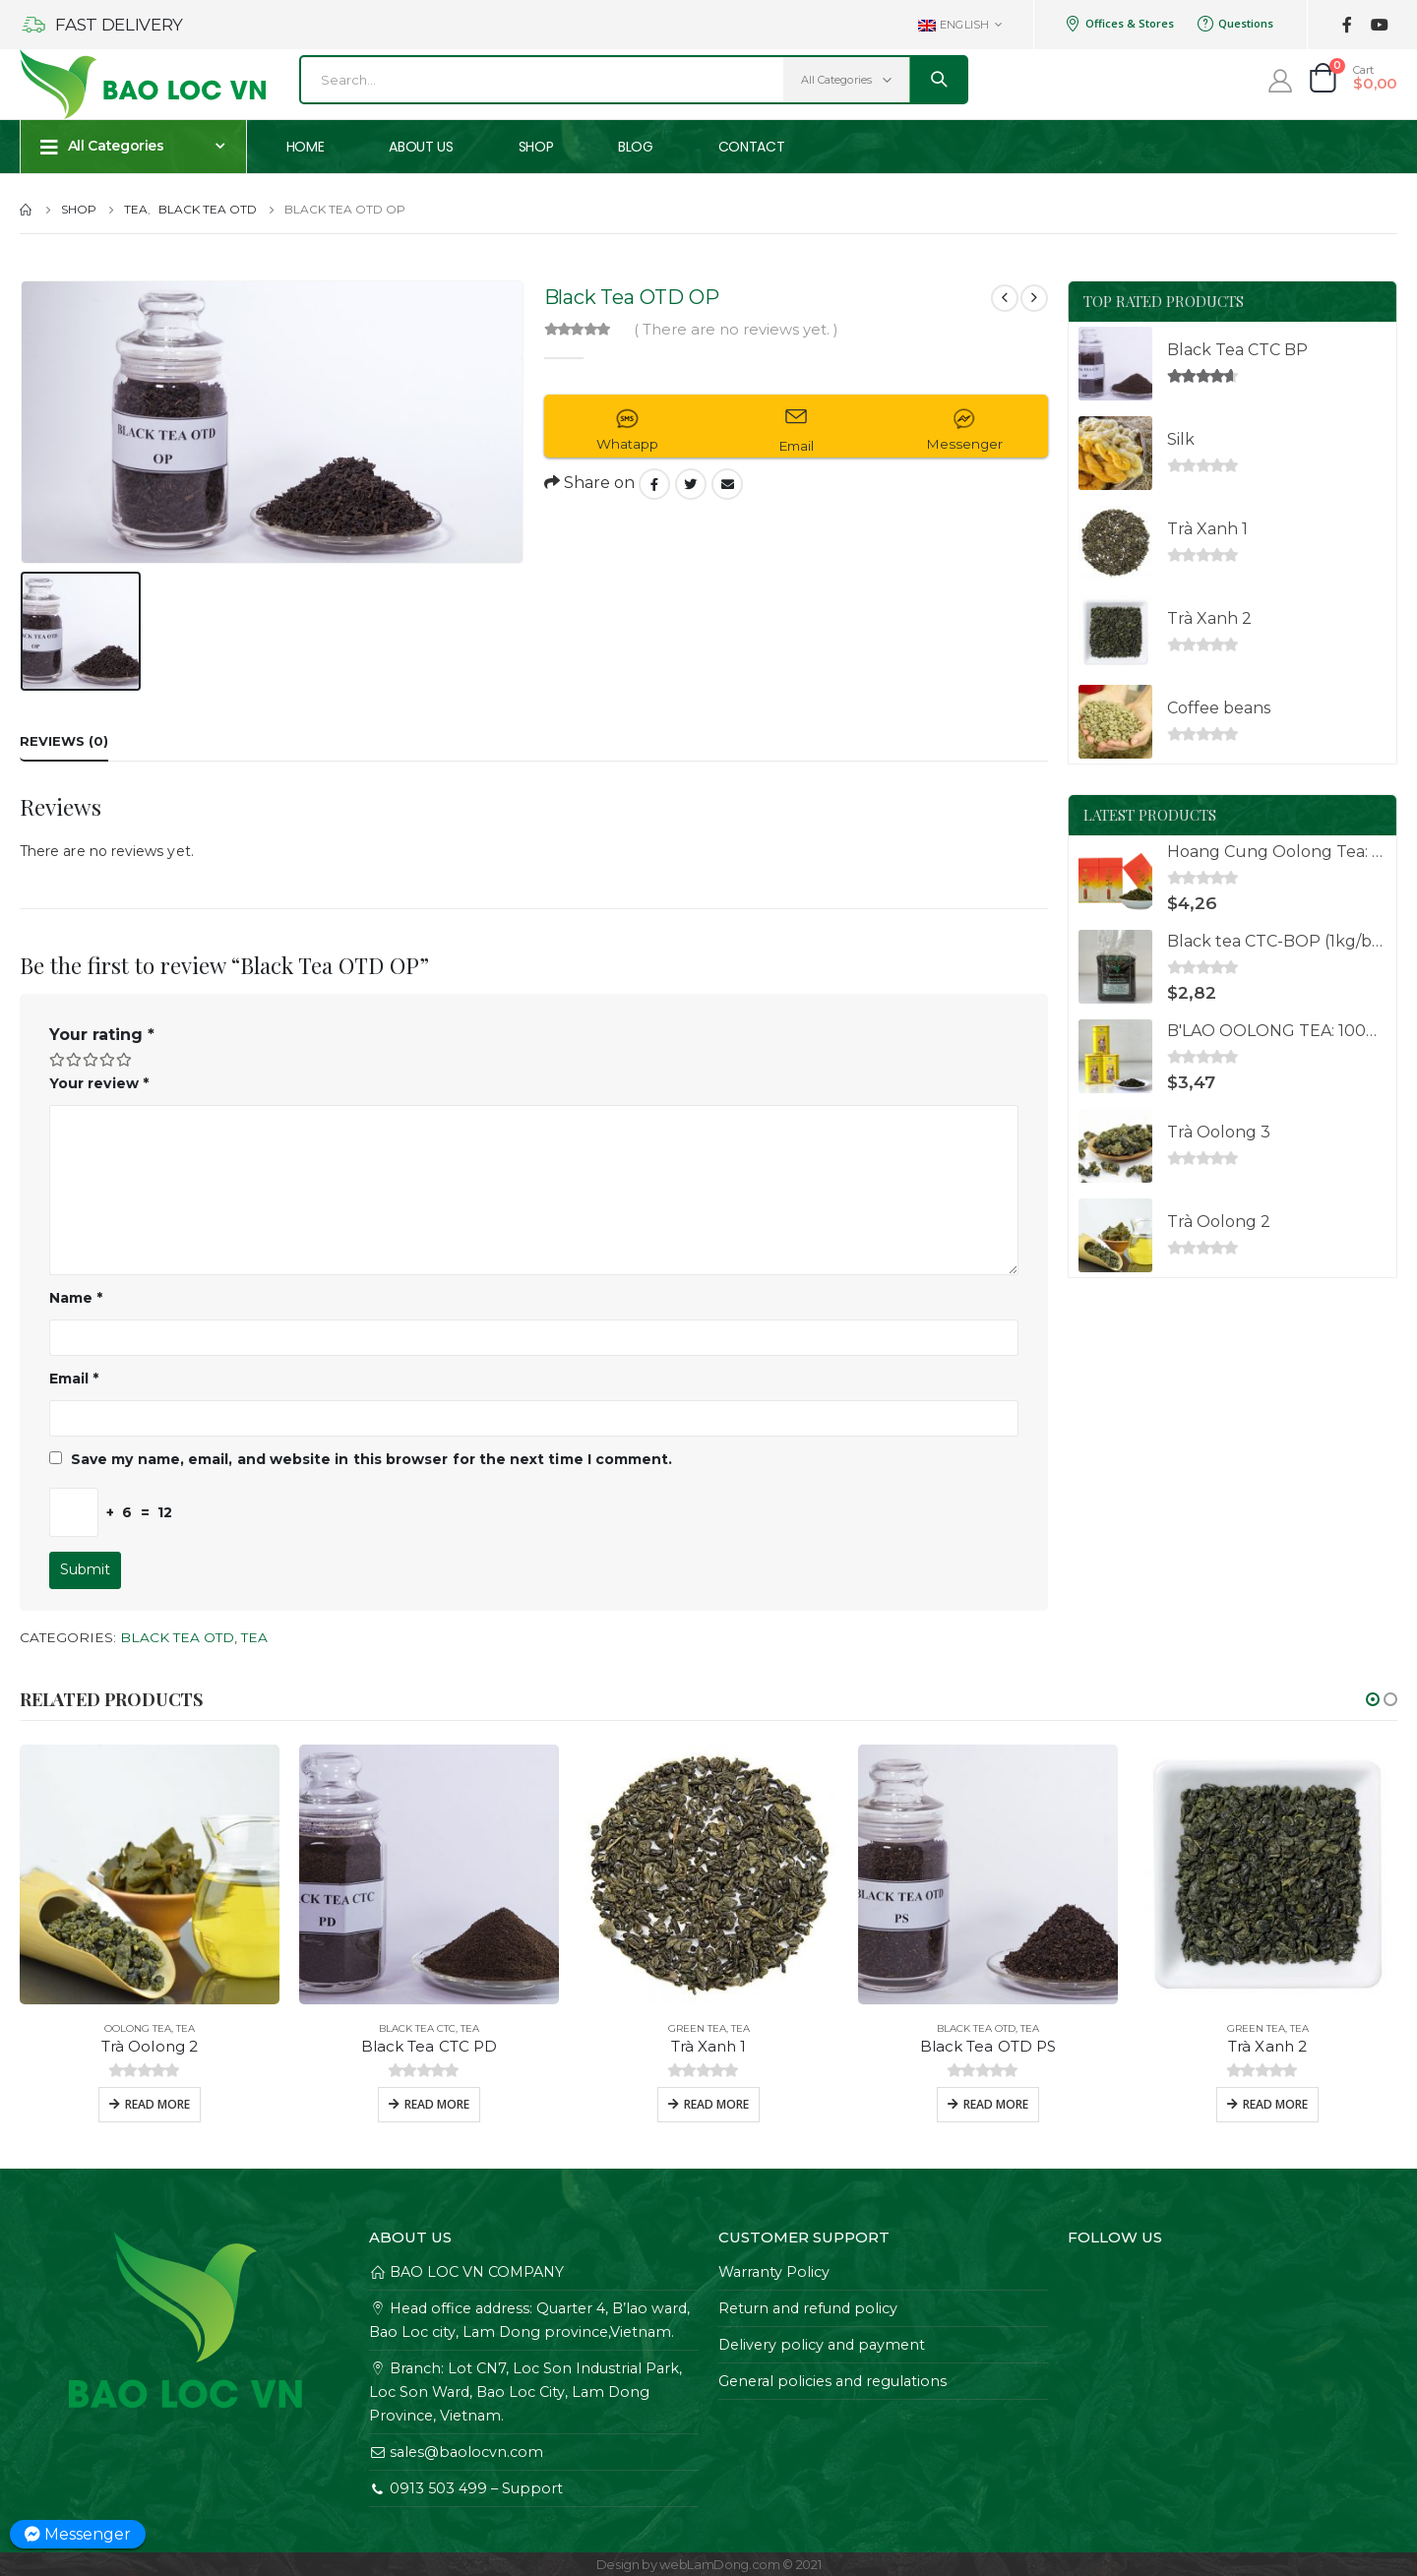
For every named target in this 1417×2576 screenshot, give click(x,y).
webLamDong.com (719, 2564)
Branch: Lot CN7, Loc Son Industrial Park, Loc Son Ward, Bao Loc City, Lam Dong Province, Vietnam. (525, 2392)
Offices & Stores (1119, 23)
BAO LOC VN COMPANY (466, 2272)
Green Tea (697, 2028)
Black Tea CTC (417, 2028)
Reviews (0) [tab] (64, 741)
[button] (1373, 1699)
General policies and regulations (832, 2381)
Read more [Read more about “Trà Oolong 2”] (157, 2104)
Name (75, 1298)
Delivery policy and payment (821, 2345)
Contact (751, 146)
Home (305, 146)
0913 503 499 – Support (466, 2488)
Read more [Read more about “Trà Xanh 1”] (716, 2104)
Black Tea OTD (177, 1637)
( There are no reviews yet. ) (735, 329)
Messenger (78, 2534)
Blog (635, 146)
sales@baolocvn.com (456, 2452)
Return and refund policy (807, 2308)
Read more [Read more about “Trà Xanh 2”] (1275, 2104)
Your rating (101, 1034)
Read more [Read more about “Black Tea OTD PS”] (995, 2104)
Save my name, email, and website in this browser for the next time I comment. (371, 1459)
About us (421, 146)
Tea (254, 1637)
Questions (1235, 23)
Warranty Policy (774, 2272)
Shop (536, 146)
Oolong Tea (137, 2028)
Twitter (691, 484)
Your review (99, 1083)
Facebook (654, 484)
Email (727, 484)
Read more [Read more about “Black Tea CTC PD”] (436, 2104)
